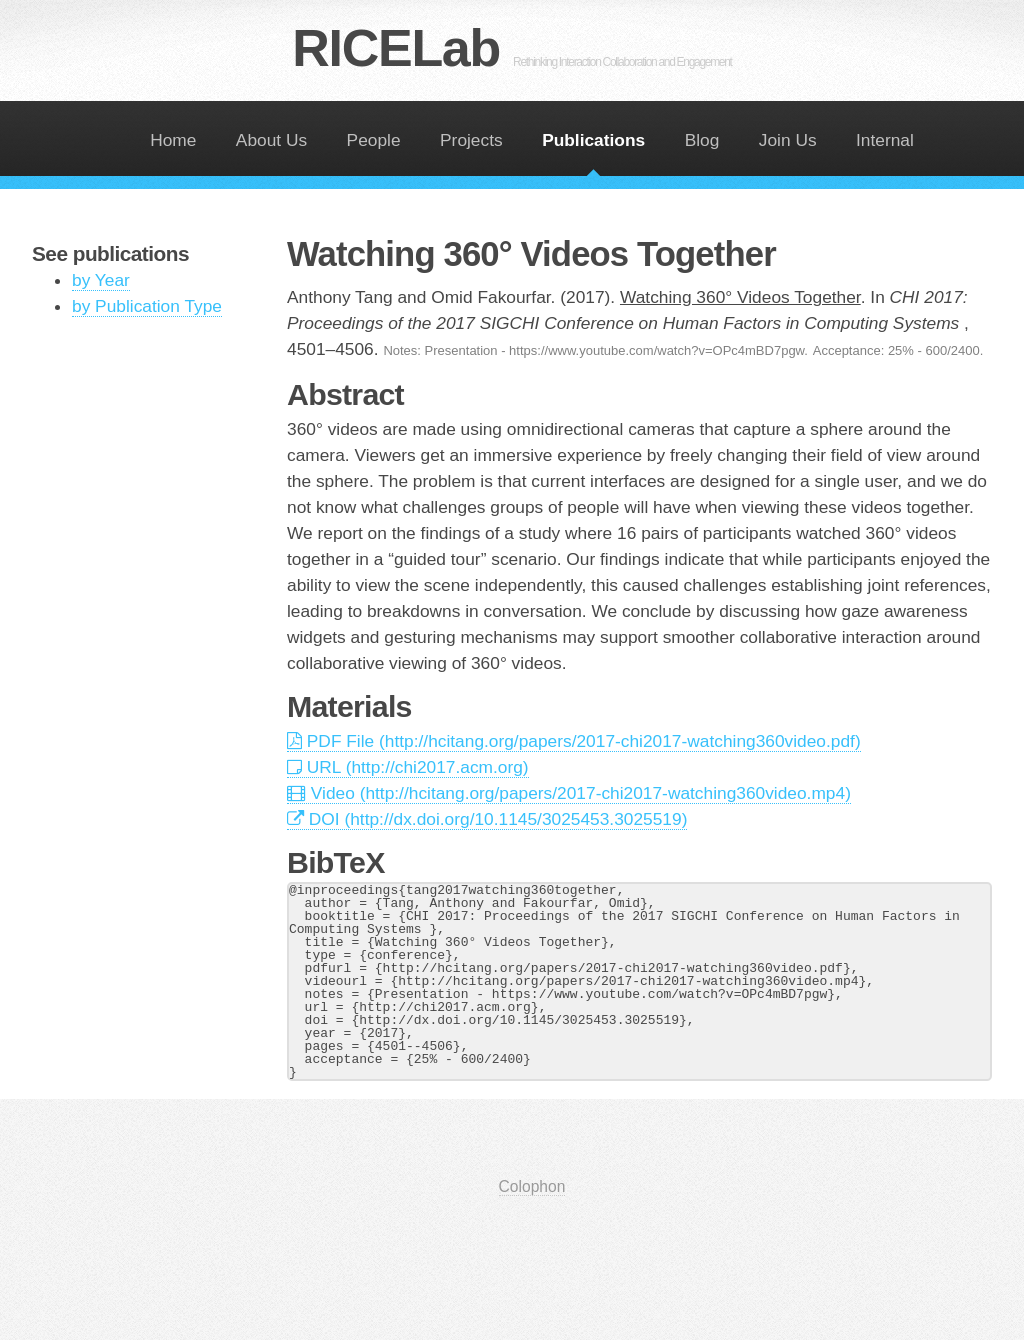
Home (173, 140)
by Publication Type (147, 306)
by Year (101, 280)
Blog (702, 140)
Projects (471, 140)
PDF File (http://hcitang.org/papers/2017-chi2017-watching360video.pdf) (574, 741)
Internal (885, 140)
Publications (593, 140)
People (374, 140)
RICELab (511, 48)
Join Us (788, 140)
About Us (271, 140)
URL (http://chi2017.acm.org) (408, 767)
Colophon (532, 1186)
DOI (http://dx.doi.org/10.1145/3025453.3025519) (487, 819)
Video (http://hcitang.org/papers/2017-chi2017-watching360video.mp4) (569, 793)
